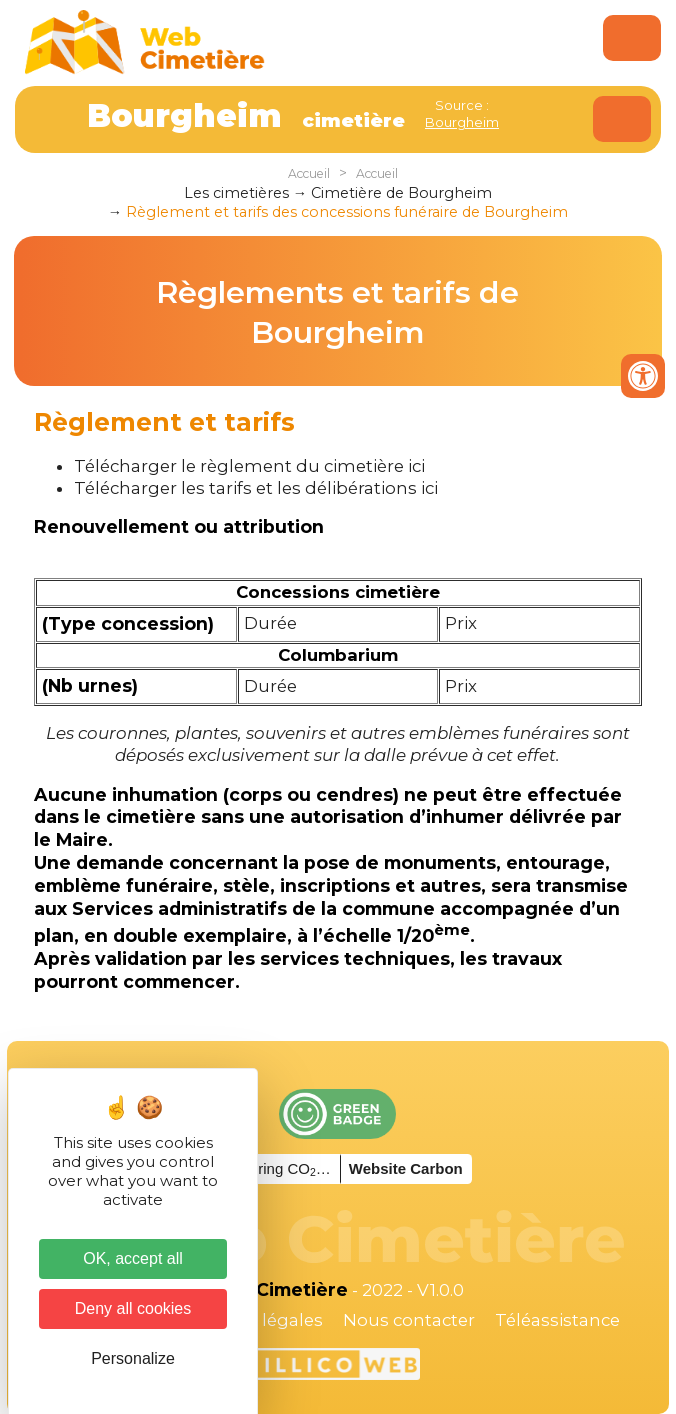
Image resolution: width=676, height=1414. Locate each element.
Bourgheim (462, 122)
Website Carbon (406, 1168)
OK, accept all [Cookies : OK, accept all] (133, 1258)
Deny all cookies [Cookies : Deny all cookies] (133, 1308)
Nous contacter (409, 1320)
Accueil (309, 173)
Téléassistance (557, 1320)
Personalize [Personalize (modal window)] (133, 1358)
